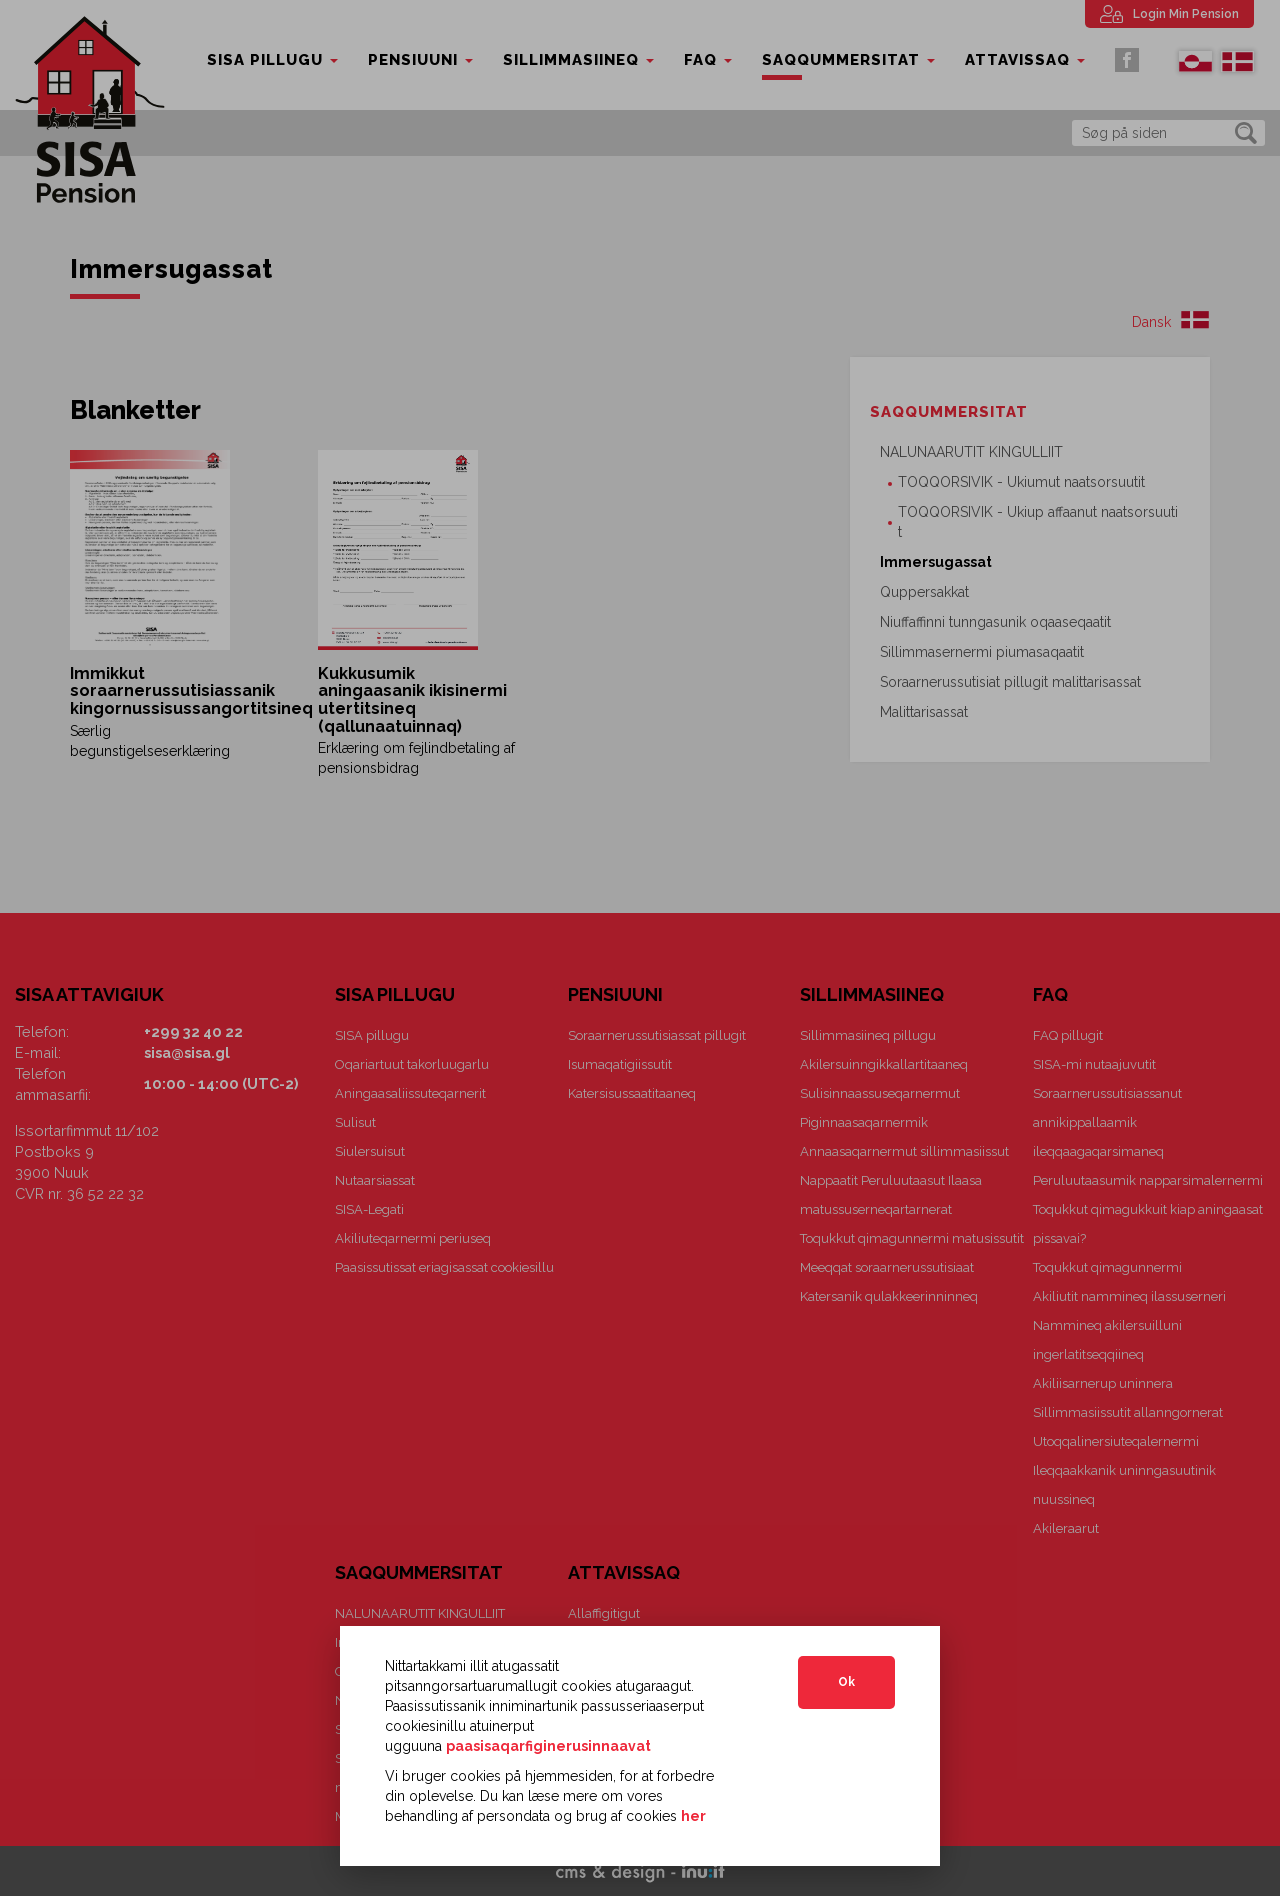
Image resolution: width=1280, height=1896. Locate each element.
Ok (846, 1682)
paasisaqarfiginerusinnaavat (548, 1746)
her (693, 1816)
